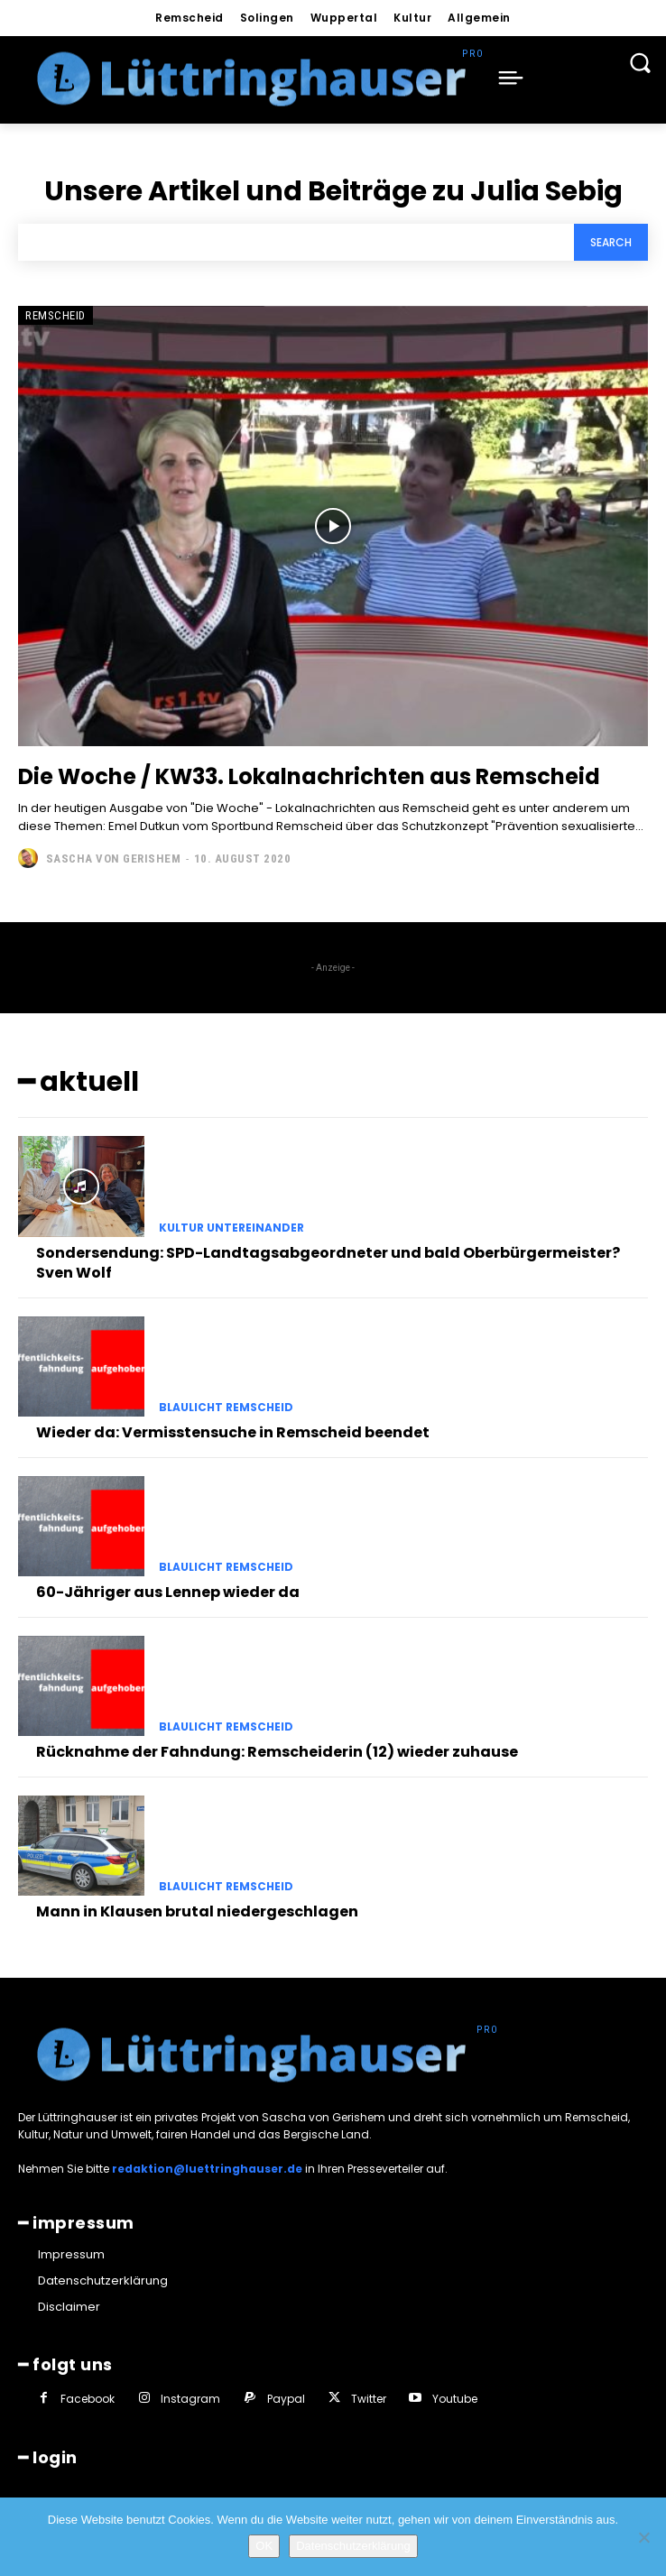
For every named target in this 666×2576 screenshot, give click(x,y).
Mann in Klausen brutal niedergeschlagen (197, 1911)
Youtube (454, 2398)
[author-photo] (30, 858)
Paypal (286, 2398)
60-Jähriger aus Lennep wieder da (168, 1592)
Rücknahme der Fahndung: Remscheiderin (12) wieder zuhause (277, 1751)
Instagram (190, 2398)
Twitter (368, 2398)
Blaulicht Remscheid (226, 1407)
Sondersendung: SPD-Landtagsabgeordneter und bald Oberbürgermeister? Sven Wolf (328, 1262)
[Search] (611, 242)
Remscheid (55, 315)
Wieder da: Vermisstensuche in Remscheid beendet (233, 1432)
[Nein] (643, 2537)
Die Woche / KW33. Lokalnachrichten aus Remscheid (309, 776)
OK (264, 2546)
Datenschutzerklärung (353, 2546)
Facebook (87, 2398)
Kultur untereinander (231, 1228)
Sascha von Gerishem (113, 858)
